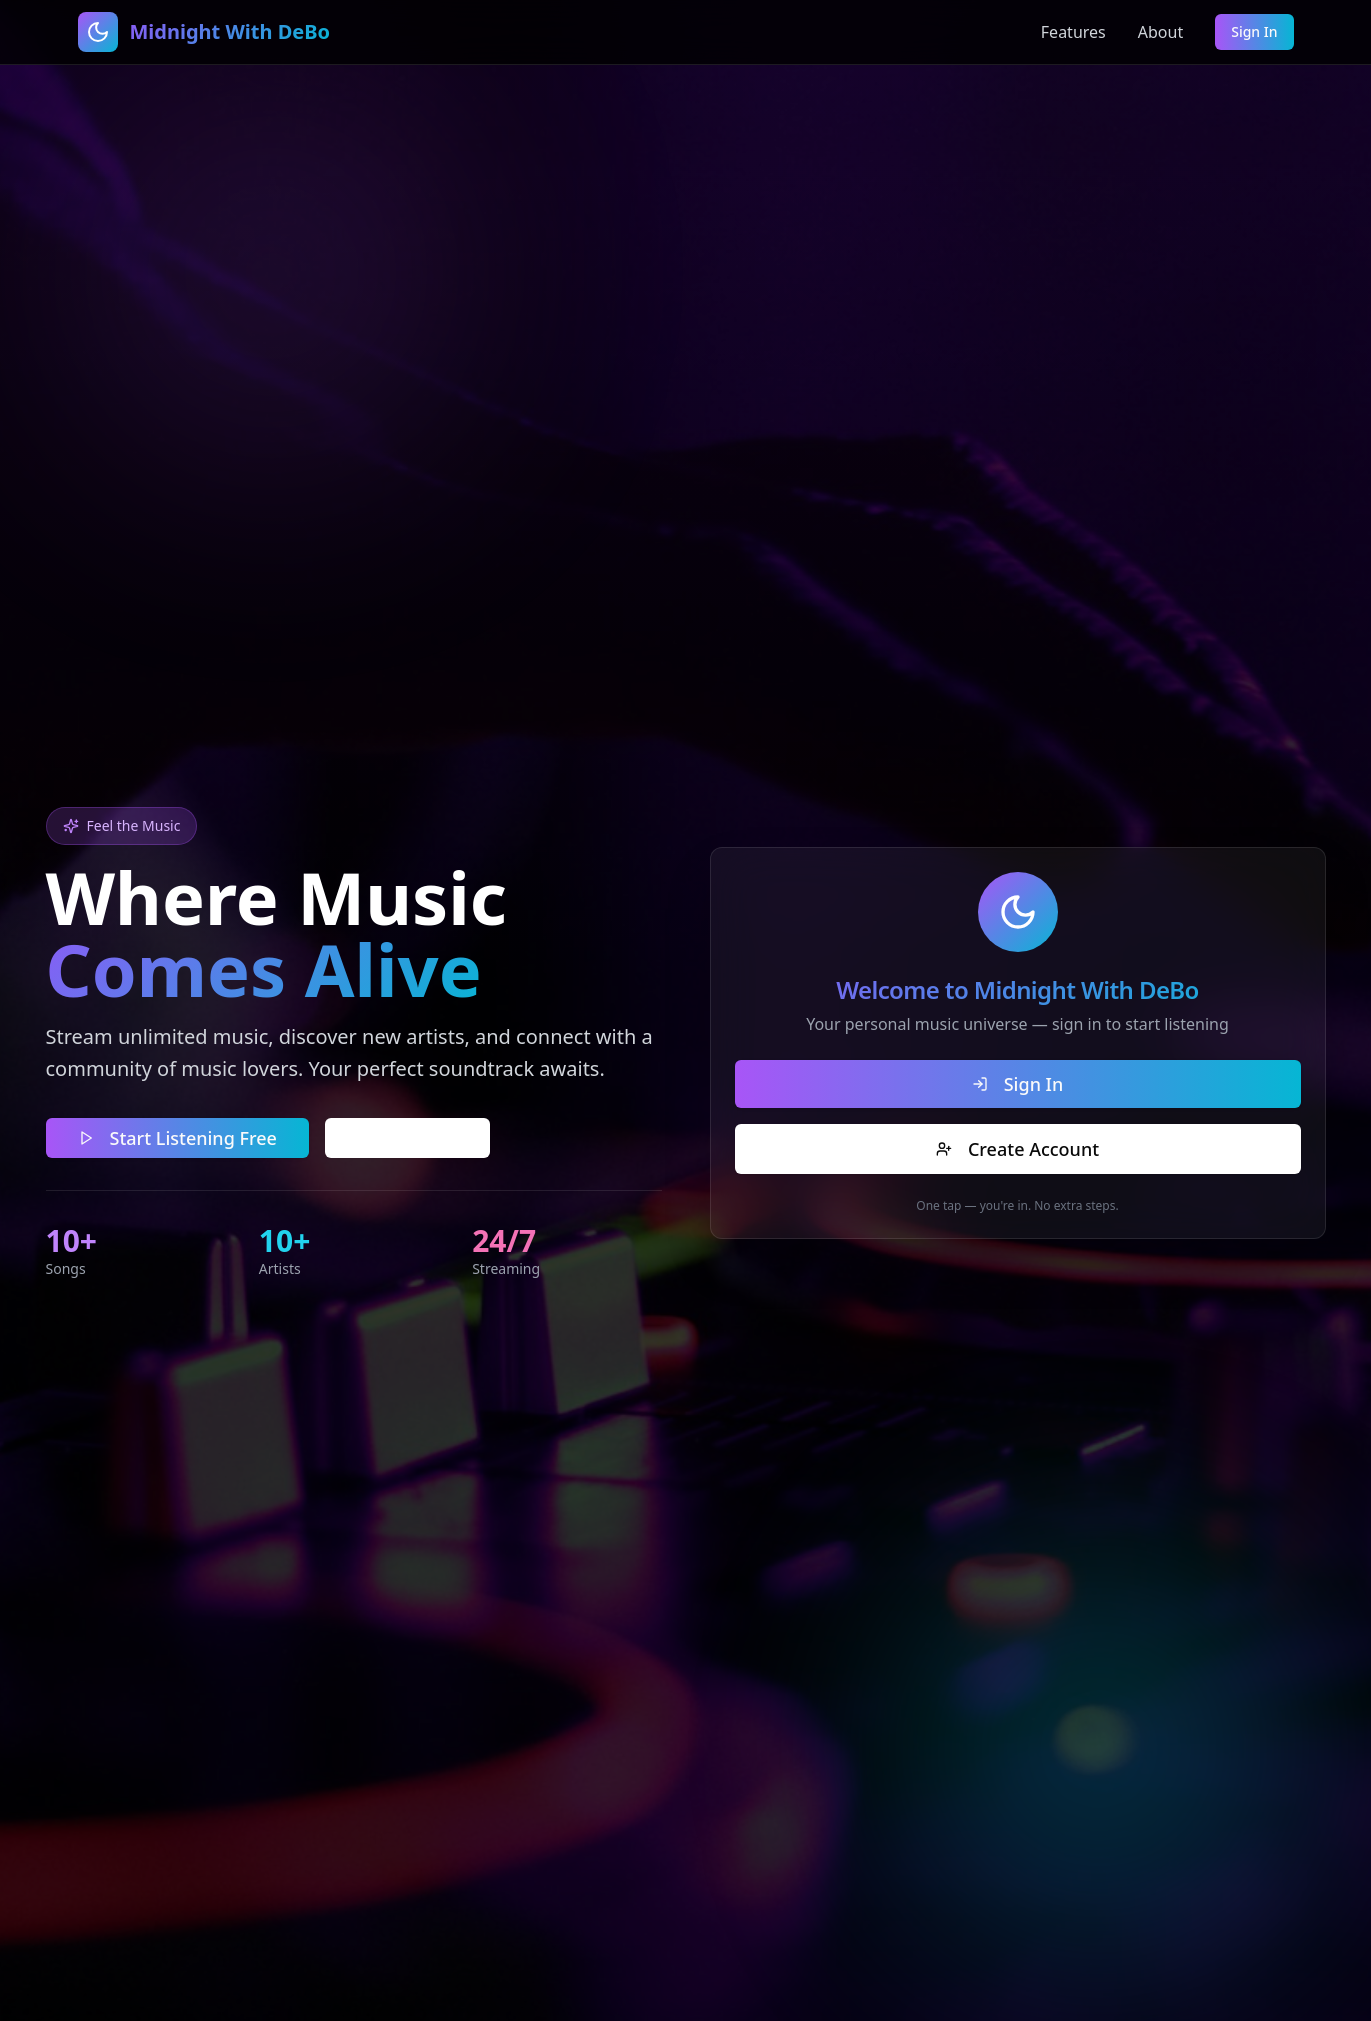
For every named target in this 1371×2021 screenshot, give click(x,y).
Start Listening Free (177, 1138)
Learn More (407, 1138)
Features (1073, 32)
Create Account (1018, 1149)
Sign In (1254, 31)
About (1160, 32)
